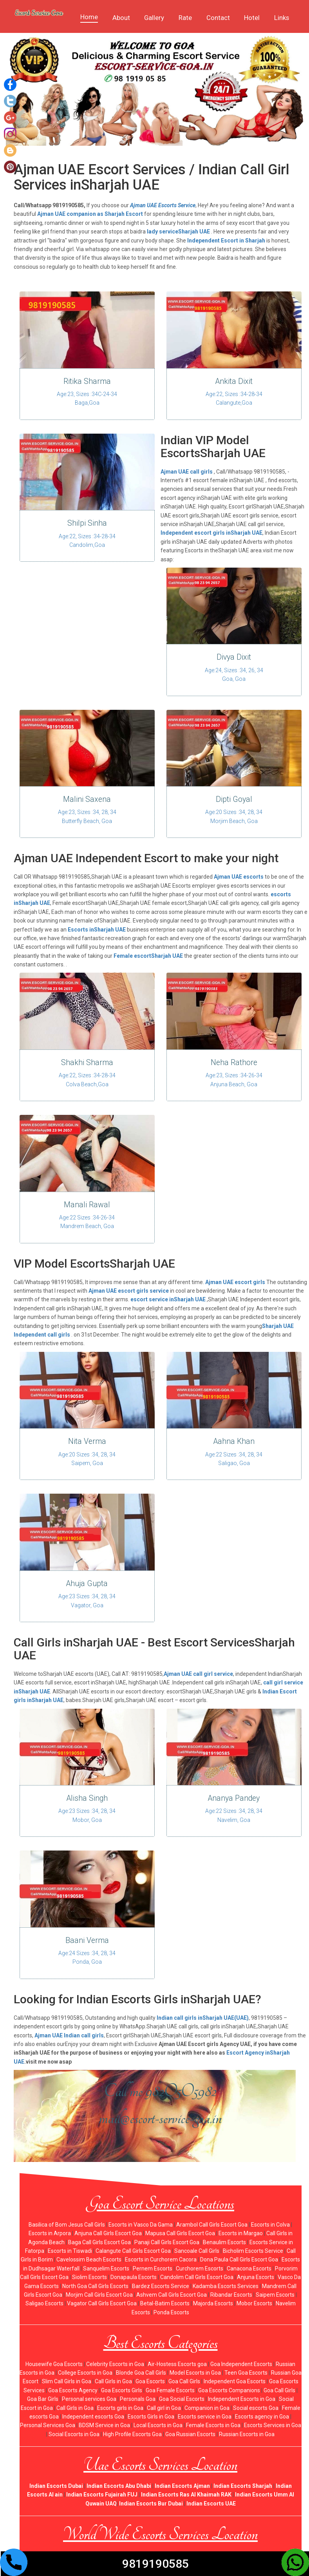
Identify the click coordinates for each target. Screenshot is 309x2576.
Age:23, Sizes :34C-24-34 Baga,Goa (87, 398)
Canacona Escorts (249, 2268)
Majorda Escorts (213, 2303)
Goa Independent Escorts (241, 2363)
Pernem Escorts (152, 2268)
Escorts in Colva (270, 2224)
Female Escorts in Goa (213, 2425)
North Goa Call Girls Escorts (95, 2285)
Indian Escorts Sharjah (242, 2485)
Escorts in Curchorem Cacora (161, 2259)
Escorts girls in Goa (120, 2407)
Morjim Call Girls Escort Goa (99, 2294)
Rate (185, 18)
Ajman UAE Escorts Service (162, 205)
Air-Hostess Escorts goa (177, 2363)
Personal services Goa (89, 2398)
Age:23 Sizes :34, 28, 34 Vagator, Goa (87, 1600)
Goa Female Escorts (170, 2389)
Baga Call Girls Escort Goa (99, 2241)
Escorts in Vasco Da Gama (140, 2224)
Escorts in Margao (241, 2233)
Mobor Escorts (254, 2303)
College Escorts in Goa (85, 2372)
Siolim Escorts (89, 2277)
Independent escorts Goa (93, 2416)
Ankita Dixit (233, 381)
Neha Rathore (234, 1062)
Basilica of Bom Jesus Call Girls (67, 2224)
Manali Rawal (87, 1204)
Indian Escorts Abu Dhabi (119, 2485)
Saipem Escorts (275, 2294)
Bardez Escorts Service (160, 2285)
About (121, 18)
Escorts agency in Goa (262, 2416)
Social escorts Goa (255, 2407)
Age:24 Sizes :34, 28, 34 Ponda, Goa (87, 1956)
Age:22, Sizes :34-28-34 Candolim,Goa (87, 540)
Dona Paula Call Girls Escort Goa (239, 2259)
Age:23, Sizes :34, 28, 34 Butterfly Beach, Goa (87, 816)
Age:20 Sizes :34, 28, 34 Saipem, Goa (87, 1458)
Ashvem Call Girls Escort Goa (171, 2294)
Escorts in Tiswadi (70, 2250)
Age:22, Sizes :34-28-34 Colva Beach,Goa (87, 1079)
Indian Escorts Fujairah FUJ (101, 2494)
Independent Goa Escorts (235, 2381)
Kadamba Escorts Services (225, 2285)
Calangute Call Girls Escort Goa (133, 2250)
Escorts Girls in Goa (151, 2416)
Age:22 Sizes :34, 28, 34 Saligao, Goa (233, 1458)
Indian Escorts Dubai (56, 2485)
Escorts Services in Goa (272, 2425)
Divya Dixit (234, 657)
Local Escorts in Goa (158, 2425)
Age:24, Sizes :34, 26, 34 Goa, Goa (234, 674)
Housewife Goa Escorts (54, 2363)
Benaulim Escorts (224, 2241)
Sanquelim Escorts (106, 2268)
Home (89, 17)
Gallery (154, 18)
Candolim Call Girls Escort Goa (196, 2277)
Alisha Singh (87, 1797)
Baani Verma (87, 1939)
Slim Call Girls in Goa (66, 2381)
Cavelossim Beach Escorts (88, 2259)
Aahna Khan (234, 1440)
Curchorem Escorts (199, 2268)
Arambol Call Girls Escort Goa (212, 2224)
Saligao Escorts (44, 2303)
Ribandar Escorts (231, 2294)
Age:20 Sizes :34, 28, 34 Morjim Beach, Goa (233, 816)
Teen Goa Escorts (245, 2372)
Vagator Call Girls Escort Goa (102, 2303)
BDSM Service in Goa (104, 2425)
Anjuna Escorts (255, 2277)
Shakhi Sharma (87, 1062)
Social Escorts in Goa (74, 2433)
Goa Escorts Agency (73, 2389)
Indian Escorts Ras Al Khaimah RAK (186, 2494)
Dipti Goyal (234, 799)
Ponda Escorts (171, 2311)
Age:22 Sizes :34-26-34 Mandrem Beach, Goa (87, 1221)
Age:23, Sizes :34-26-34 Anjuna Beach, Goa (234, 1079)
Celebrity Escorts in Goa (115, 2363)
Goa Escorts (150, 2381)
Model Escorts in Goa (195, 2372)
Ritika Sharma (87, 381)
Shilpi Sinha (87, 523)
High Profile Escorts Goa (132, 2433)
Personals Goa (137, 2398)
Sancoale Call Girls (196, 2250)
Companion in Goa (206, 2407)
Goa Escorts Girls (121, 2389)
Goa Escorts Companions (229, 2389)
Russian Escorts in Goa (247, 2433)
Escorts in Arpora (50, 2233)
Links (281, 18)
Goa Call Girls (184, 2381)
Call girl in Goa (164, 2407)
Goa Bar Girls (42, 2398)
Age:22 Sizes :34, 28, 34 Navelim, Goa (233, 1814)
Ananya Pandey (234, 1797)
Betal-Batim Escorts (165, 2303)
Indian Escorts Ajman (182, 2485)
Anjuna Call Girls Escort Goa (108, 2233)
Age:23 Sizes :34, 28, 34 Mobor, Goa (87, 1814)
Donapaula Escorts (133, 2277)
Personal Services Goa (47, 2425)
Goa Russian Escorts (190, 2433)
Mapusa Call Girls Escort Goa (180, 2233)
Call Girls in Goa (113, 2381)
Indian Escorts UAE (211, 2503)
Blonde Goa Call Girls (141, 2372)
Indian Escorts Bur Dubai (151, 2503)
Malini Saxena (87, 799)
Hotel (252, 18)
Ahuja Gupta (87, 1583)
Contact (218, 18)
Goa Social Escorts (181, 2398)
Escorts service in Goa (204, 2416)
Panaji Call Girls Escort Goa (166, 2241)
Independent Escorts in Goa (241, 2398)
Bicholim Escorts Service (253, 2250)
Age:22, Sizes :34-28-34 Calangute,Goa (234, 398)
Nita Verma (87, 1440)
